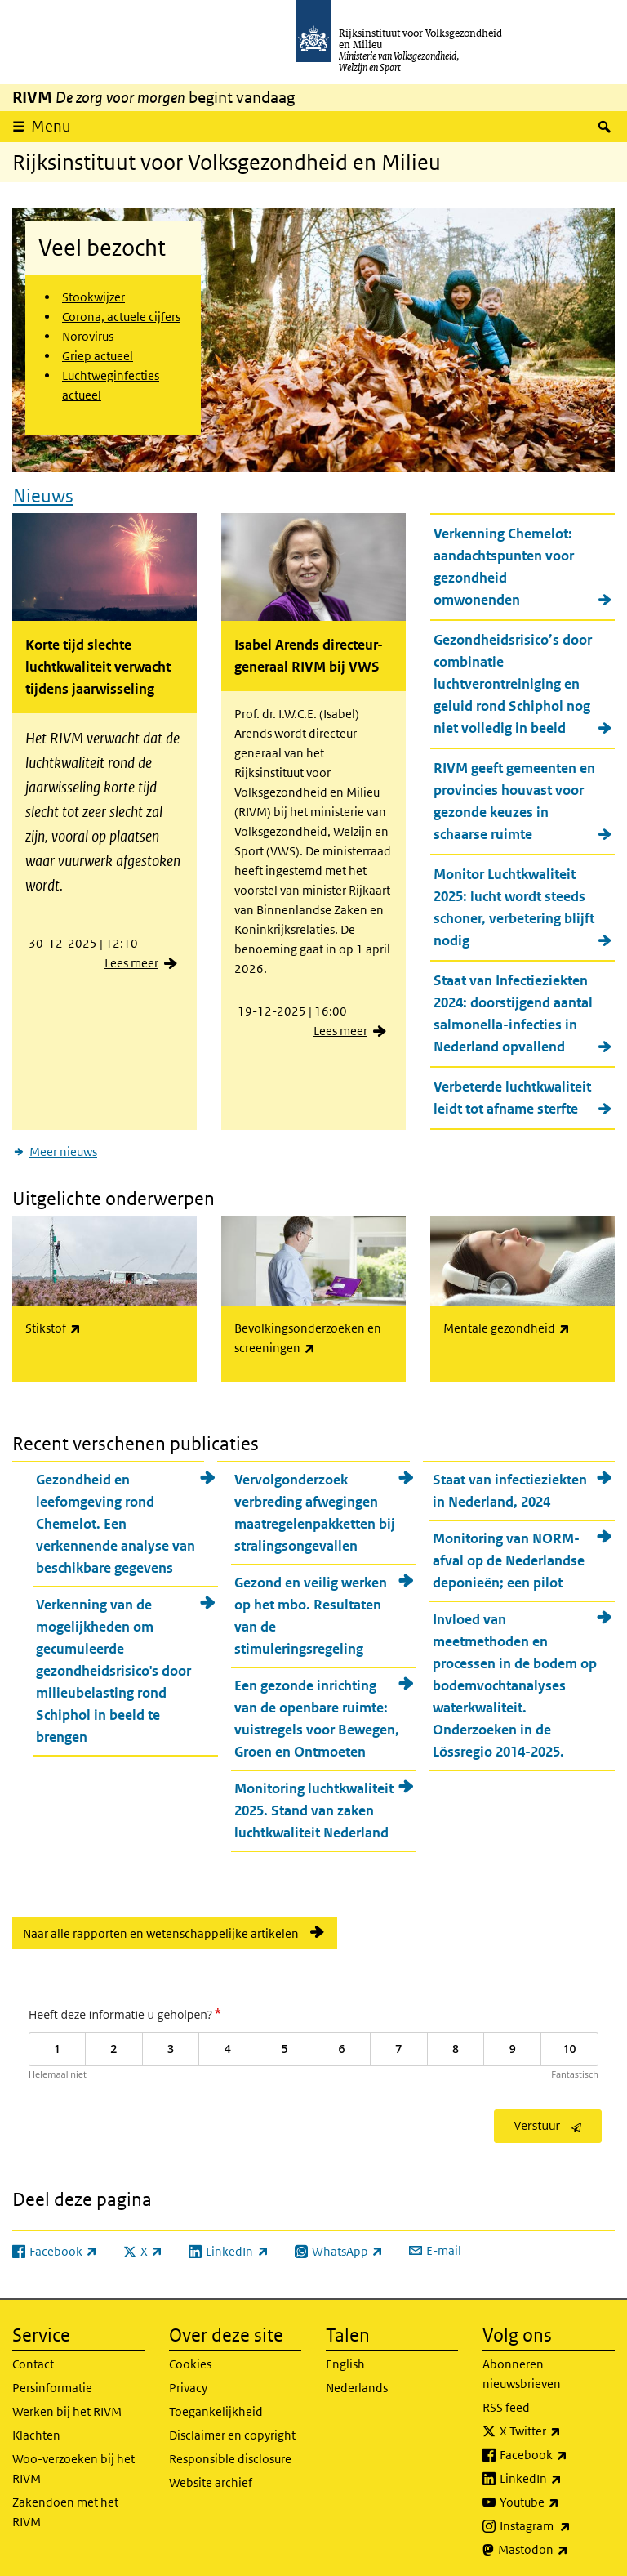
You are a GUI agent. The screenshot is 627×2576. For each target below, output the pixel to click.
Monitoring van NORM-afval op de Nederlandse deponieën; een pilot (509, 1555)
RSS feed (506, 2402)
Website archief (210, 2477)
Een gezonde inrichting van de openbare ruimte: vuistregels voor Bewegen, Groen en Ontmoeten (316, 1713)
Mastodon (556, 2545)
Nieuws (43, 492)
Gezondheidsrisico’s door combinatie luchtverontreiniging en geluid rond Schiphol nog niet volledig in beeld (513, 681)
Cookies (190, 2359)
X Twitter (557, 2426)
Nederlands (357, 2383)
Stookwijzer (93, 297)
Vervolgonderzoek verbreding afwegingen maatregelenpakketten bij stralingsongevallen (314, 1507)
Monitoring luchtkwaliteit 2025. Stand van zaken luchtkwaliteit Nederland (314, 1805)
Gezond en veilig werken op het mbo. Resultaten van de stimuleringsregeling (310, 1610)
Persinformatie (52, 2383)
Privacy (188, 2383)
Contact (33, 2359)
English (345, 2359)
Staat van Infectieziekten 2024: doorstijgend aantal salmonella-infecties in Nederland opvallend (513, 1011)
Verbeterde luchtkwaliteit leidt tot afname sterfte (512, 1095)
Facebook (557, 2450)
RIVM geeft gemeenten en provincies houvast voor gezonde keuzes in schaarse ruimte (514, 799)
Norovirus (87, 336)
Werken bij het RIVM (67, 2406)
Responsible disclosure (230, 2454)
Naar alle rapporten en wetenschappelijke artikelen (161, 1927)
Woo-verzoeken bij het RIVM (73, 2463)
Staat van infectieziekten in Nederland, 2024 (510, 1485)
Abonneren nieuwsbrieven (521, 2368)
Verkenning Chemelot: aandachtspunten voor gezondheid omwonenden (504, 564)
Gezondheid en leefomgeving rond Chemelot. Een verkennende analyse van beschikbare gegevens (115, 1518)
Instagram (557, 2521)
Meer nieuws (63, 1149)
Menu (51, 126)
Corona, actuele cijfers (121, 316)
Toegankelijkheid (216, 2406)
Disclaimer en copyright (232, 2430)
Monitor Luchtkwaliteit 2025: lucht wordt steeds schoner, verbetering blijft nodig (514, 905)
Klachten (36, 2430)
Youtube (557, 2497)
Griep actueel (97, 356)
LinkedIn (557, 2474)
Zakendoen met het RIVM (65, 2507)
